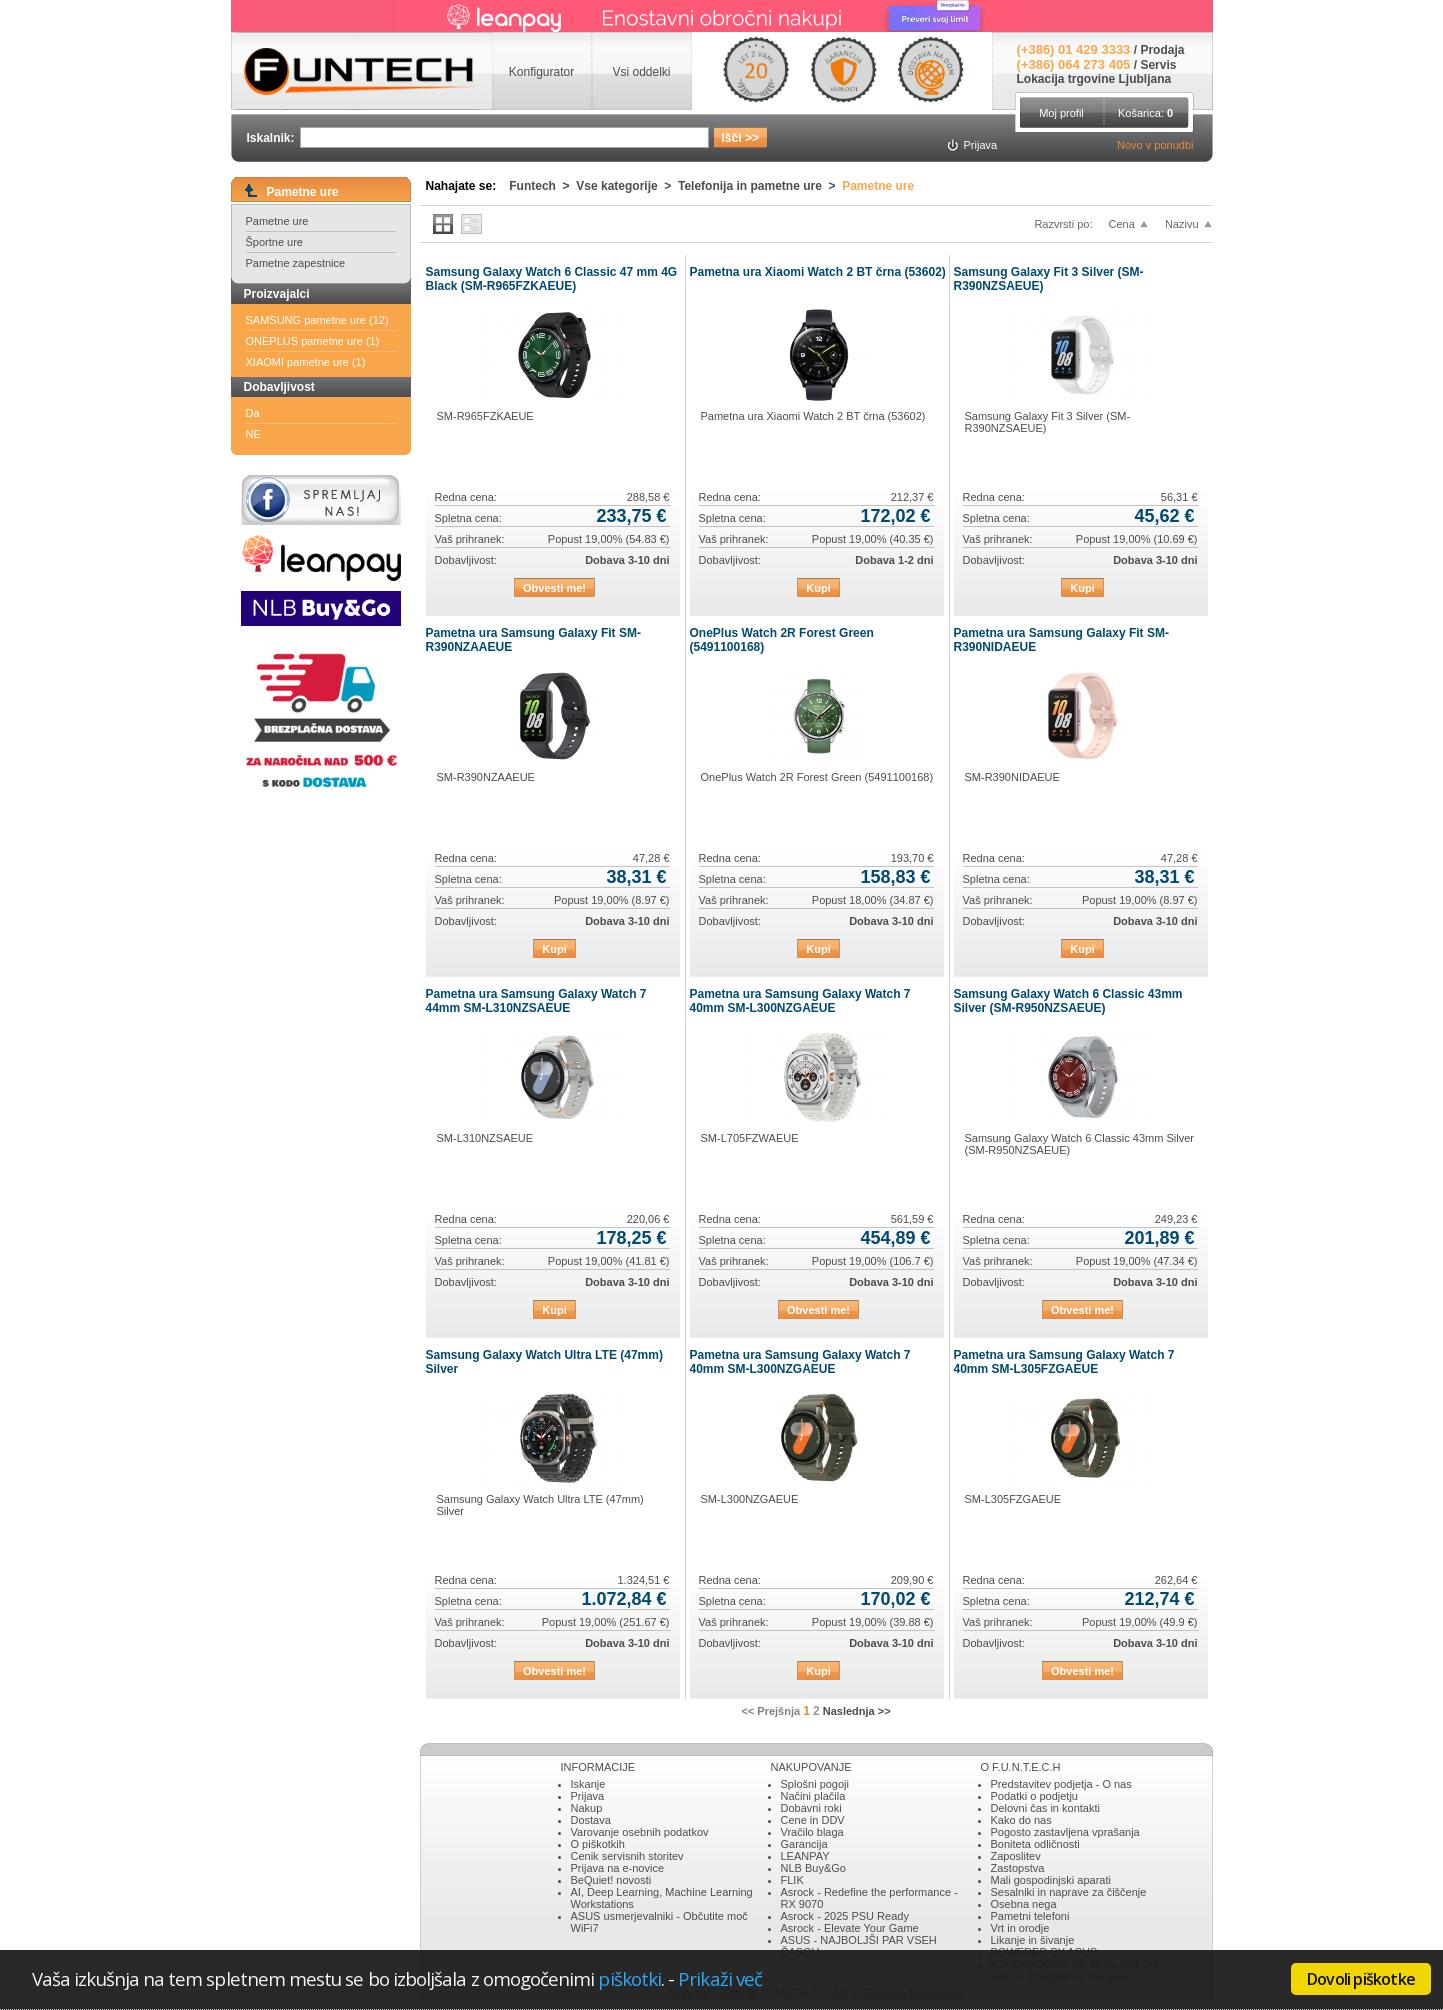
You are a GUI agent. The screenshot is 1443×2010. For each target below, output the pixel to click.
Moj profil (1061, 113)
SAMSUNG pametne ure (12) (317, 320)
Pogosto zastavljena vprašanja (1065, 1832)
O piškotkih (598, 1844)
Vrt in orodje (1020, 1928)
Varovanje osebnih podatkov (640, 1832)
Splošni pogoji (815, 1784)
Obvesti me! (554, 588)
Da (253, 413)
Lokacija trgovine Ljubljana (1094, 79)
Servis (1158, 65)
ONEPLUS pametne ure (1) (313, 341)
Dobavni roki (811, 1808)
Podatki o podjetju (1034, 1796)
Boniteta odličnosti (1035, 1844)
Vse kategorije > (627, 186)
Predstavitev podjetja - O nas (1061, 1784)
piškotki (629, 1978)
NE (253, 434)
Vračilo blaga (812, 1832)
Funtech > (542, 186)
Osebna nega (1024, 1904)
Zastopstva (1018, 1868)
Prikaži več (720, 1978)
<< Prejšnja (770, 1711)
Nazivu (1182, 224)
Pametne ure (277, 221)
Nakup (587, 1808)
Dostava (591, 1820)
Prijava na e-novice (618, 1868)
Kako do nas (1021, 1820)
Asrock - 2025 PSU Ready (845, 1916)
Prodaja (1162, 50)
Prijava (588, 1796)
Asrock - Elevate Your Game (850, 1928)
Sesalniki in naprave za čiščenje (1069, 1892)
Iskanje (588, 1784)
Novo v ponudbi (1155, 145)
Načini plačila (813, 1796)
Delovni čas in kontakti (1045, 1808)
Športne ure (274, 242)
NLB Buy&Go (813, 1868)
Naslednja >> (857, 1711)
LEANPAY (805, 1856)
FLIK (792, 1880)
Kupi (818, 588)
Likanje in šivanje (1033, 1940)
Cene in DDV (813, 1820)
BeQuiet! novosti (611, 1880)
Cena (1122, 224)
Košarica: (1145, 113)
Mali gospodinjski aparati (1051, 1880)
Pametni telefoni (1030, 1916)
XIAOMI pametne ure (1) (306, 362)
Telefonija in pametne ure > (760, 186)
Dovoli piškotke (1361, 1979)
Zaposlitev (1016, 1856)
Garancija (804, 1844)
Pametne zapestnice (296, 263)
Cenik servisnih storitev (627, 1856)
